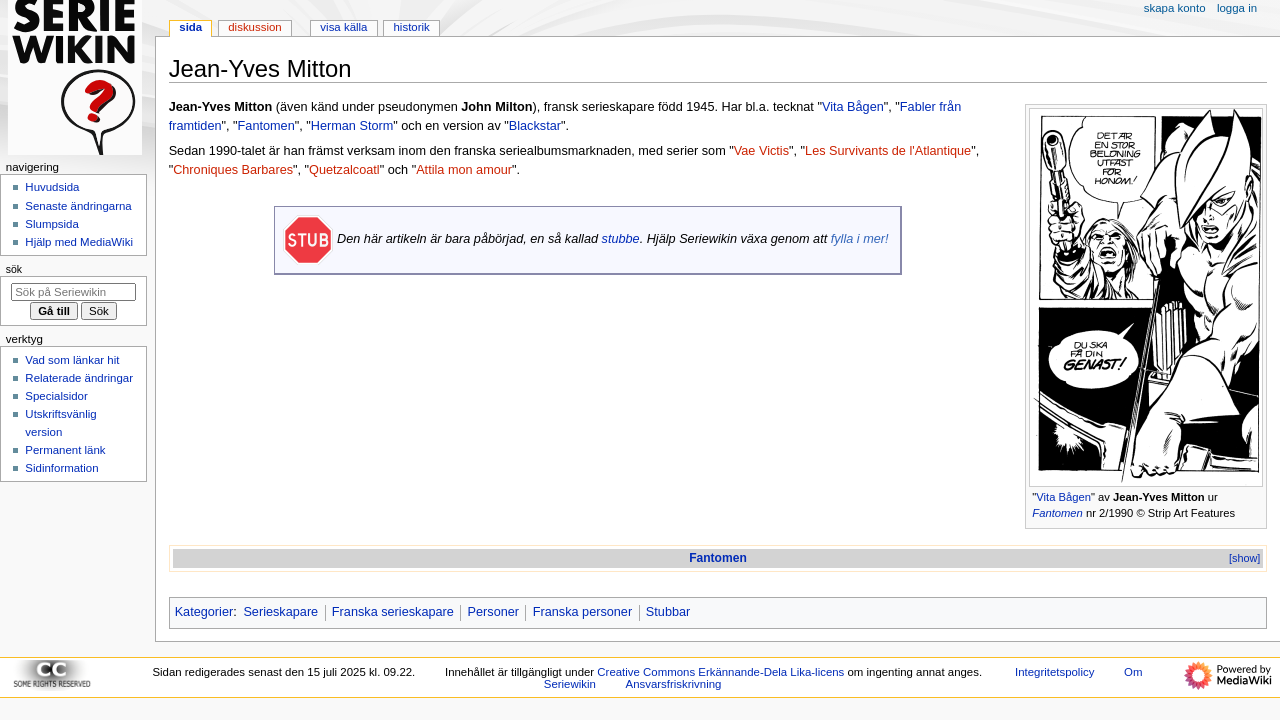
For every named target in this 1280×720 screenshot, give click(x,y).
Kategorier (204, 612)
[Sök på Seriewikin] (73, 292)
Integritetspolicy (1054, 672)
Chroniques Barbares (233, 170)
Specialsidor (56, 396)
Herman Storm (352, 126)
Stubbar (668, 612)
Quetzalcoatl (344, 170)
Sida (190, 27)
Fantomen (1057, 513)
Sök (14, 269)
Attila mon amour (464, 170)
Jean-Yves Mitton (1159, 497)
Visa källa (343, 27)
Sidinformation (61, 468)
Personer (493, 612)
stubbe (621, 239)
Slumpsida (51, 224)
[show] (1244, 558)
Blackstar (535, 126)
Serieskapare (280, 612)
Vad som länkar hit (72, 360)
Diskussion (254, 27)
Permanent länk (65, 450)
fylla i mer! (860, 239)
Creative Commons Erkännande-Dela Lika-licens (720, 672)
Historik (412, 27)
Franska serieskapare (393, 612)
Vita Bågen (1063, 497)
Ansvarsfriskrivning (674, 684)
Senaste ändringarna (78, 206)
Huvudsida (52, 187)
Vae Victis (761, 151)
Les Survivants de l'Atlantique (888, 151)
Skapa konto (1175, 8)
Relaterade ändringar (79, 378)
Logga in (1237, 8)
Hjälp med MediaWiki (79, 242)
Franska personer (582, 612)
